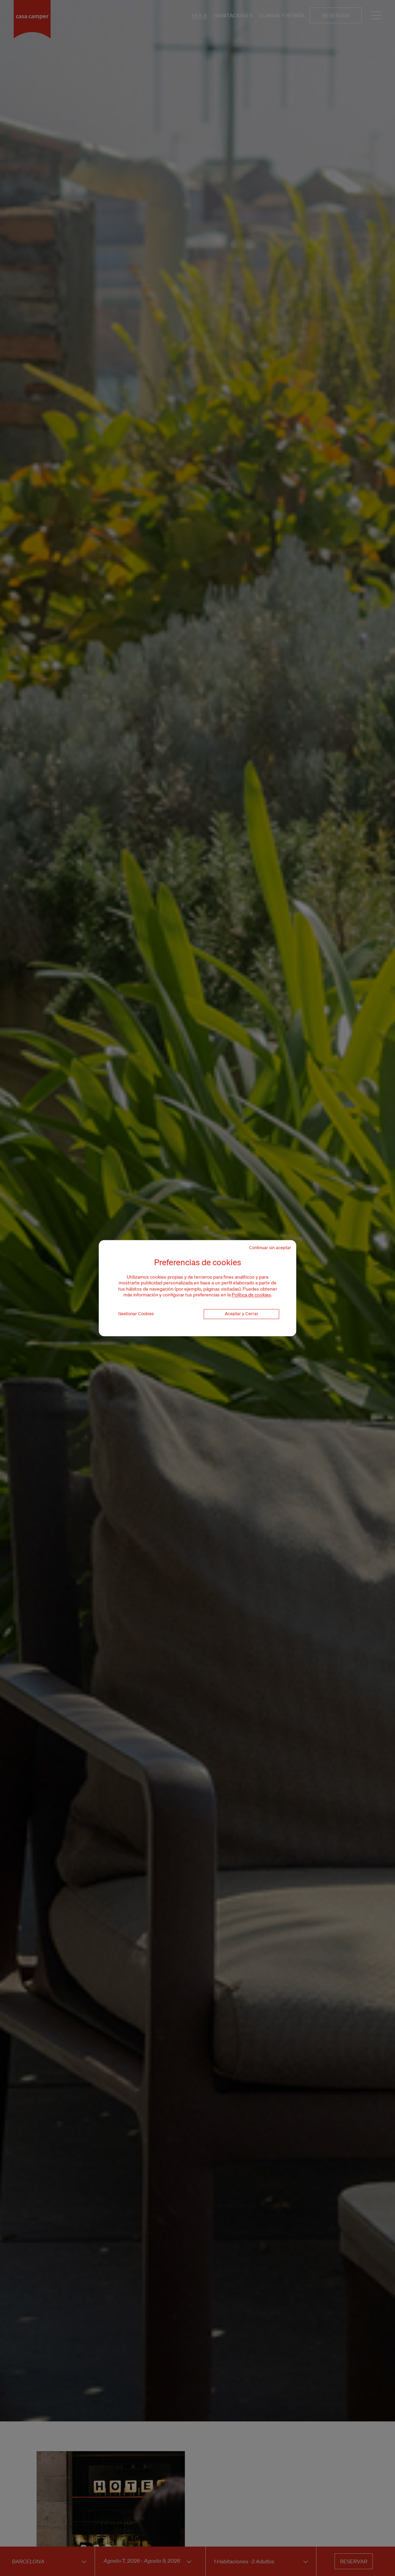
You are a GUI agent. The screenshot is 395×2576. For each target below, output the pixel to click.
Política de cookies (251, 1295)
